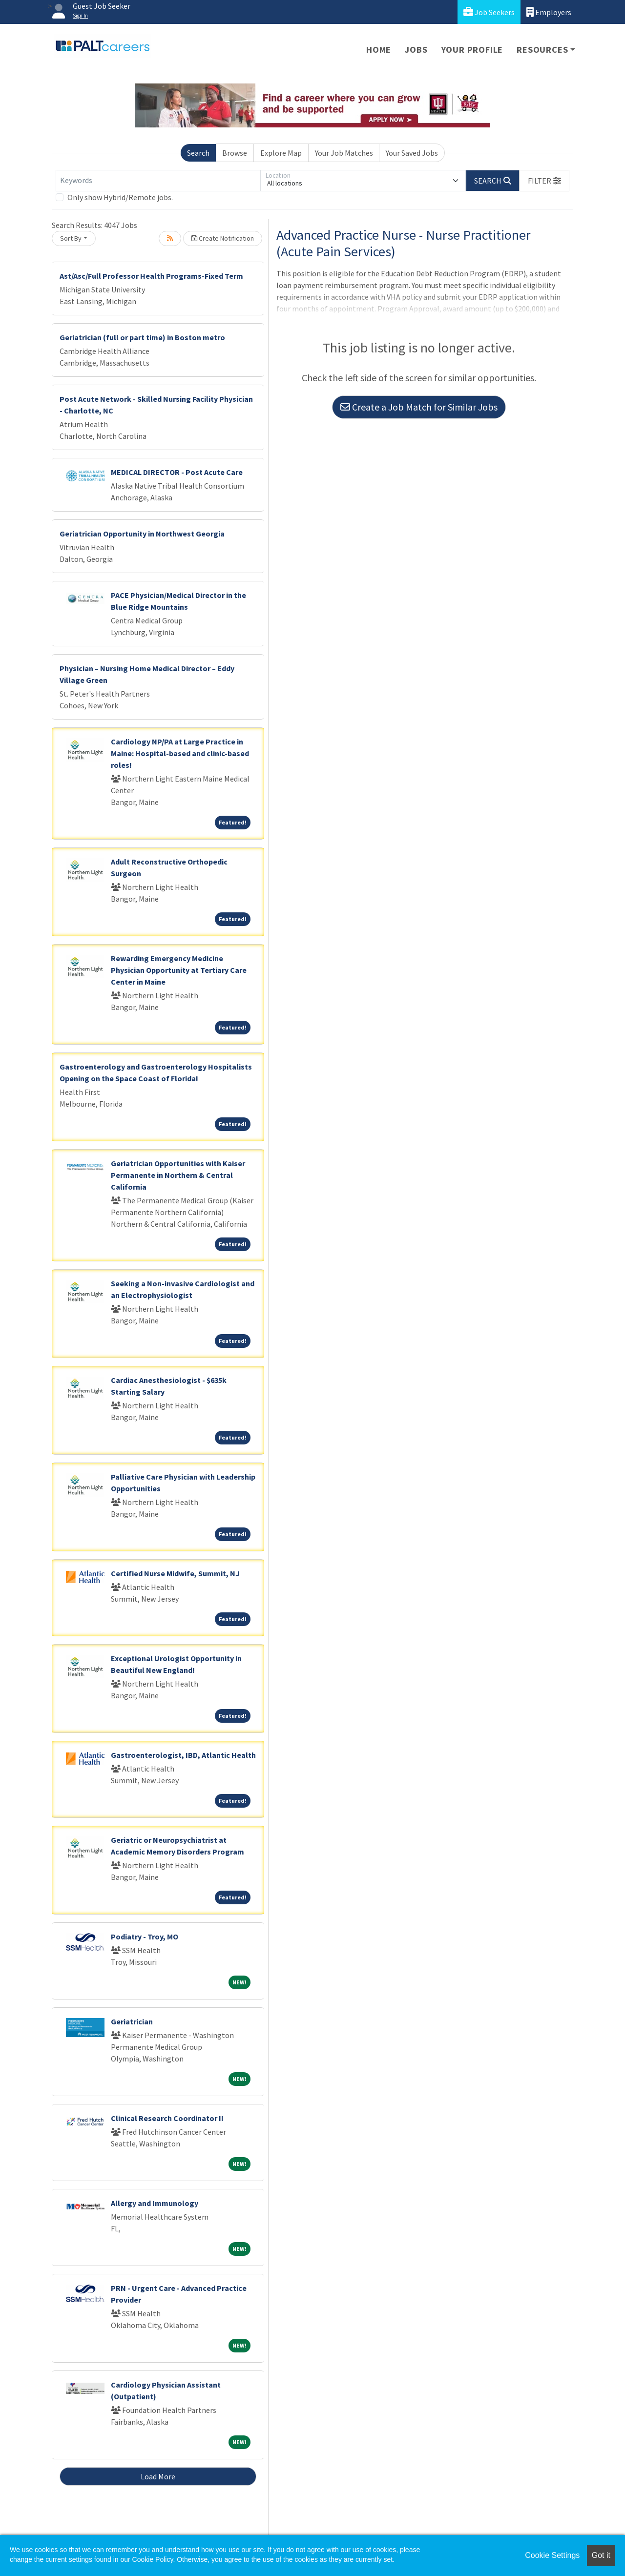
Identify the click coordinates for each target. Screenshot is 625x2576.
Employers (548, 12)
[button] (544, 180)
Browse (234, 153)
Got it (601, 2555)
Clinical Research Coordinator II (167, 2118)
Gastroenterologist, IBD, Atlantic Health (183, 1755)
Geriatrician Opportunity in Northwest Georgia (142, 533)
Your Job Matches (344, 153)
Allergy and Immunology (154, 2203)
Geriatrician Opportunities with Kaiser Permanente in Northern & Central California (178, 1175)
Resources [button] (542, 49)
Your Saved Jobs (412, 153)
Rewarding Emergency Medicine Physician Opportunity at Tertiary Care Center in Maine (179, 970)
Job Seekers (489, 12)
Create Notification (222, 238)
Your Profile (472, 49)
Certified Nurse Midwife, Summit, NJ (175, 1573)
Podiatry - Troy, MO (144, 1936)
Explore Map (281, 153)
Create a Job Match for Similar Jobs (419, 407)
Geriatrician (132, 2021)
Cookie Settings (552, 2555)
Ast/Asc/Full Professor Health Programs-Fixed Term (151, 276)
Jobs (416, 49)
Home (378, 49)
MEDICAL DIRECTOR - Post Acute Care (177, 472)
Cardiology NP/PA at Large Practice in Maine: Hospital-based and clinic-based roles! (180, 753)
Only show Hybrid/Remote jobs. (120, 197)
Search (198, 153)
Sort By (71, 238)
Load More (158, 2476)
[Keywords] (158, 180)
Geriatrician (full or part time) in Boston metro (142, 337)
